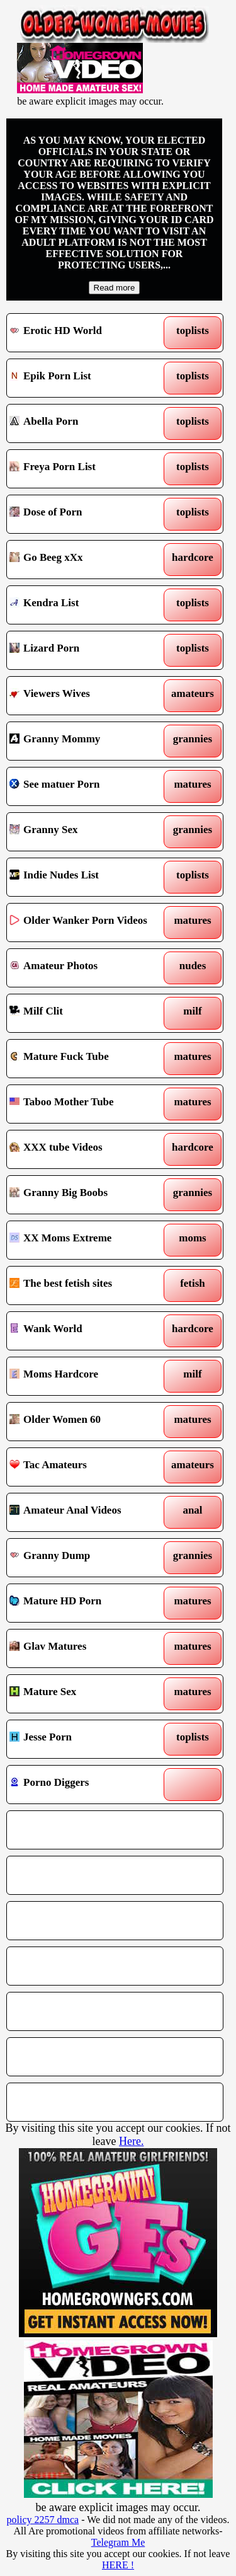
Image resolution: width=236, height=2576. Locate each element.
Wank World (87, 1330)
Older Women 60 (87, 1421)
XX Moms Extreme (87, 1240)
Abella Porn (87, 423)
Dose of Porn (87, 514)
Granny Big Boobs (87, 1194)
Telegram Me (118, 2542)
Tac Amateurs (87, 1467)
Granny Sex (87, 831)
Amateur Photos (87, 968)
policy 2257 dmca (43, 2519)
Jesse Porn (87, 1739)
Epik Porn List (87, 378)
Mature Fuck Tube (87, 1058)
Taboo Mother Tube (87, 1104)
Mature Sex (87, 1693)
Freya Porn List (87, 468)
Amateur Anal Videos (87, 1512)
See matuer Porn (87, 786)
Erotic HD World (87, 332)
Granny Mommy (87, 741)
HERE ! (118, 2565)
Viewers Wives (87, 695)
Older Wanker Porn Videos (87, 922)
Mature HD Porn (87, 1603)
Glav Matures (87, 1648)
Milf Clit (87, 1013)
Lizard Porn (87, 650)
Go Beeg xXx (87, 559)
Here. (131, 2141)
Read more (114, 287)
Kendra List (87, 605)
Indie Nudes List (87, 877)
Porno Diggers (87, 1784)
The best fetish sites (87, 1285)
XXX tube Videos (87, 1149)
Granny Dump (87, 1557)
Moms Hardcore (87, 1376)
